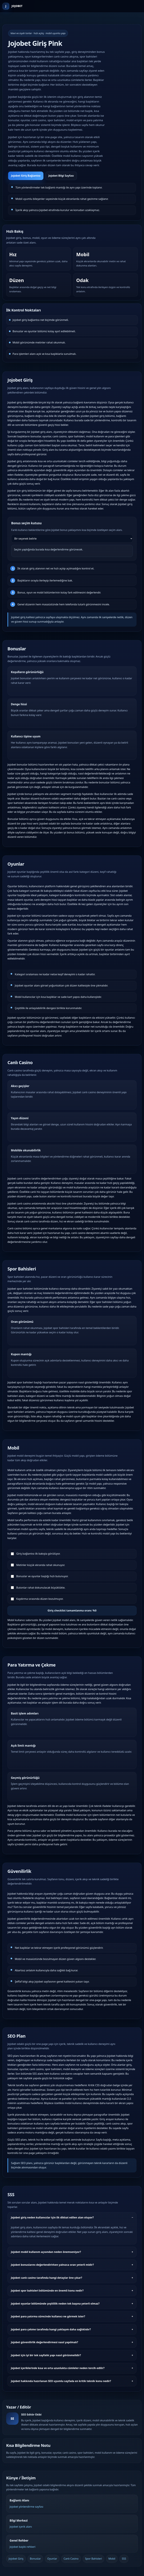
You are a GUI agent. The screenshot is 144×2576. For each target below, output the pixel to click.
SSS (124, 2558)
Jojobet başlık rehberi (22, 2547)
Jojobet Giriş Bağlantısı (25, 175)
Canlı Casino (71, 2558)
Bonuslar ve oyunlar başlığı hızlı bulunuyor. (39, 1576)
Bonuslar (35, 2558)
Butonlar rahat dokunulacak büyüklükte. (38, 1587)
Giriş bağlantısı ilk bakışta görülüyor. (35, 1553)
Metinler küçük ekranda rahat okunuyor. (38, 1565)
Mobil (111, 2558)
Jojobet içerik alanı (21, 2526)
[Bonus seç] (72, 539)
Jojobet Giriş (16, 2558)
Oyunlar (52, 2558)
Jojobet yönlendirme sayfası (26, 2506)
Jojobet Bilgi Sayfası (61, 175)
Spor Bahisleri (93, 2558)
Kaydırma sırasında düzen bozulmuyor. (37, 1599)
